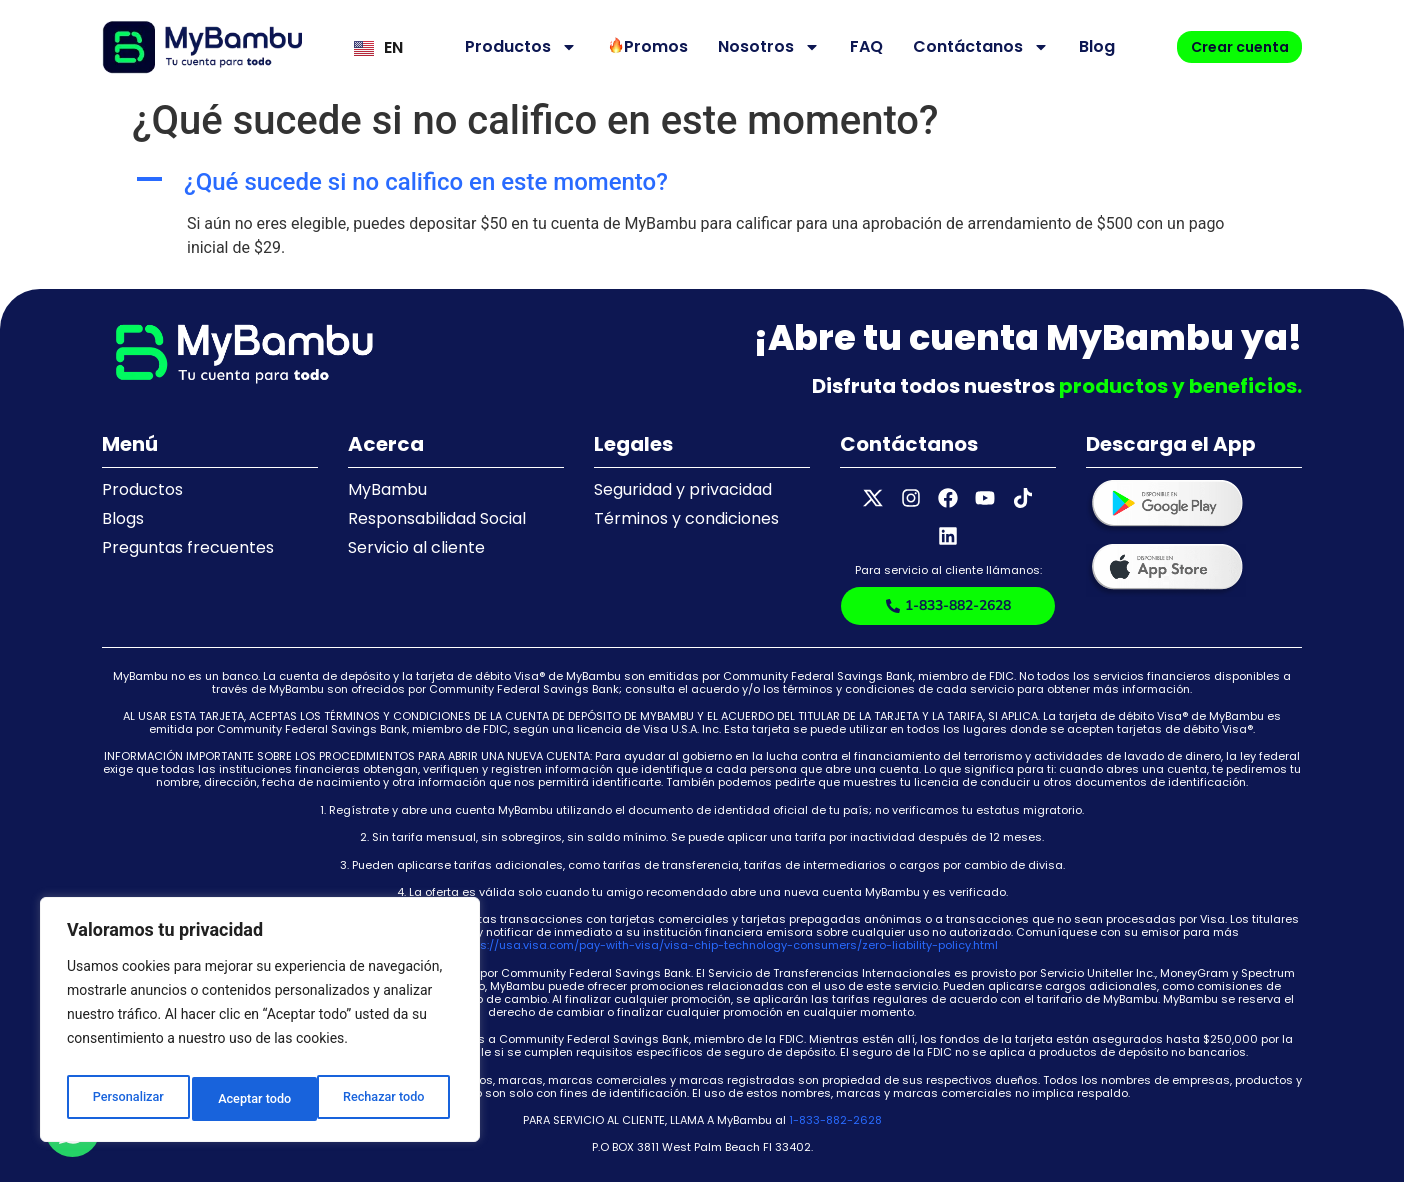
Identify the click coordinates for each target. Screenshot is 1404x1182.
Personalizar (126, 1099)
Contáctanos (964, 47)
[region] (260, 1025)
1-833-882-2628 (835, 1093)
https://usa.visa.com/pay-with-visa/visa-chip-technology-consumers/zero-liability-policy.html (728, 918)
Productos (504, 47)
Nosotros (752, 47)
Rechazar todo (259, 1099)
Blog (1080, 46)
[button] (702, 182)
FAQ (849, 46)
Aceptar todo (392, 1099)
